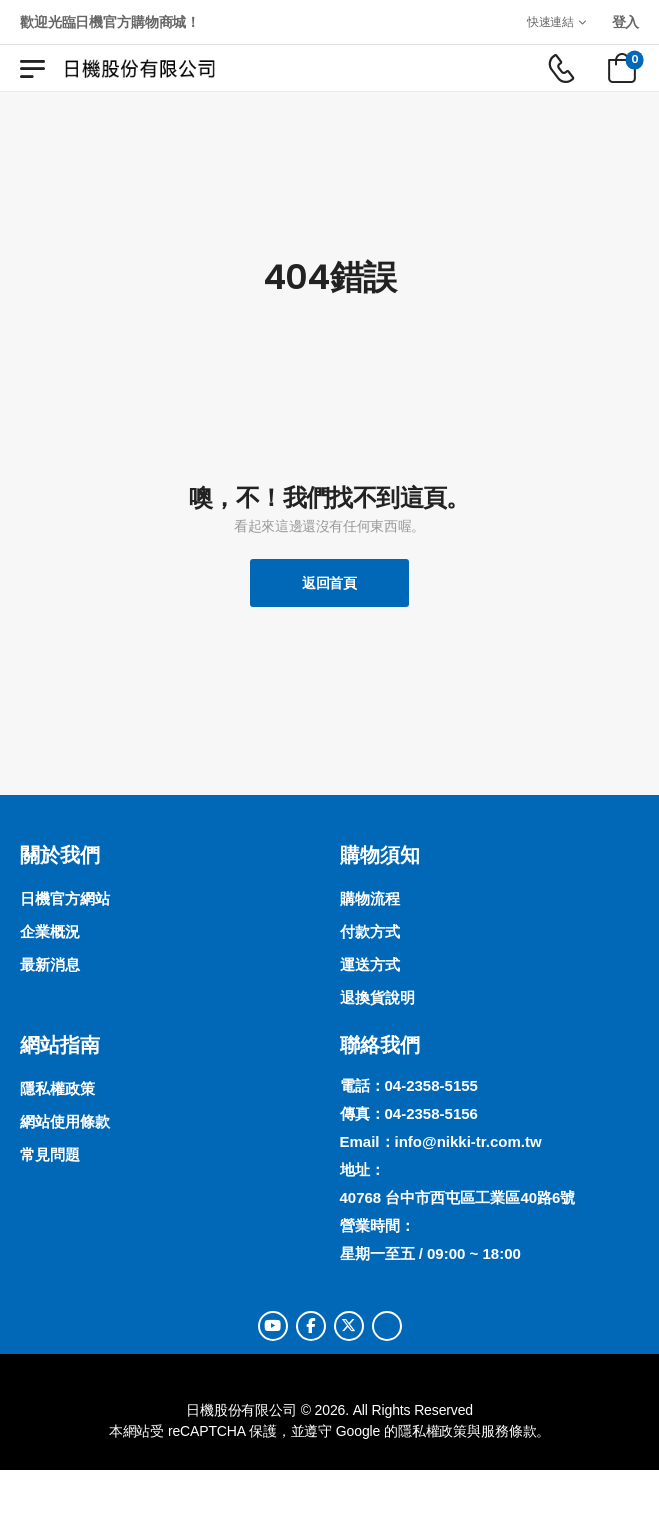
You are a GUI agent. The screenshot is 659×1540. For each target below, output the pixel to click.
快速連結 (550, 21)
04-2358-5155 (431, 1085)
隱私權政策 (432, 1431)
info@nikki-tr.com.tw (468, 1141)
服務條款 (508, 1431)
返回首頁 (329, 583)
